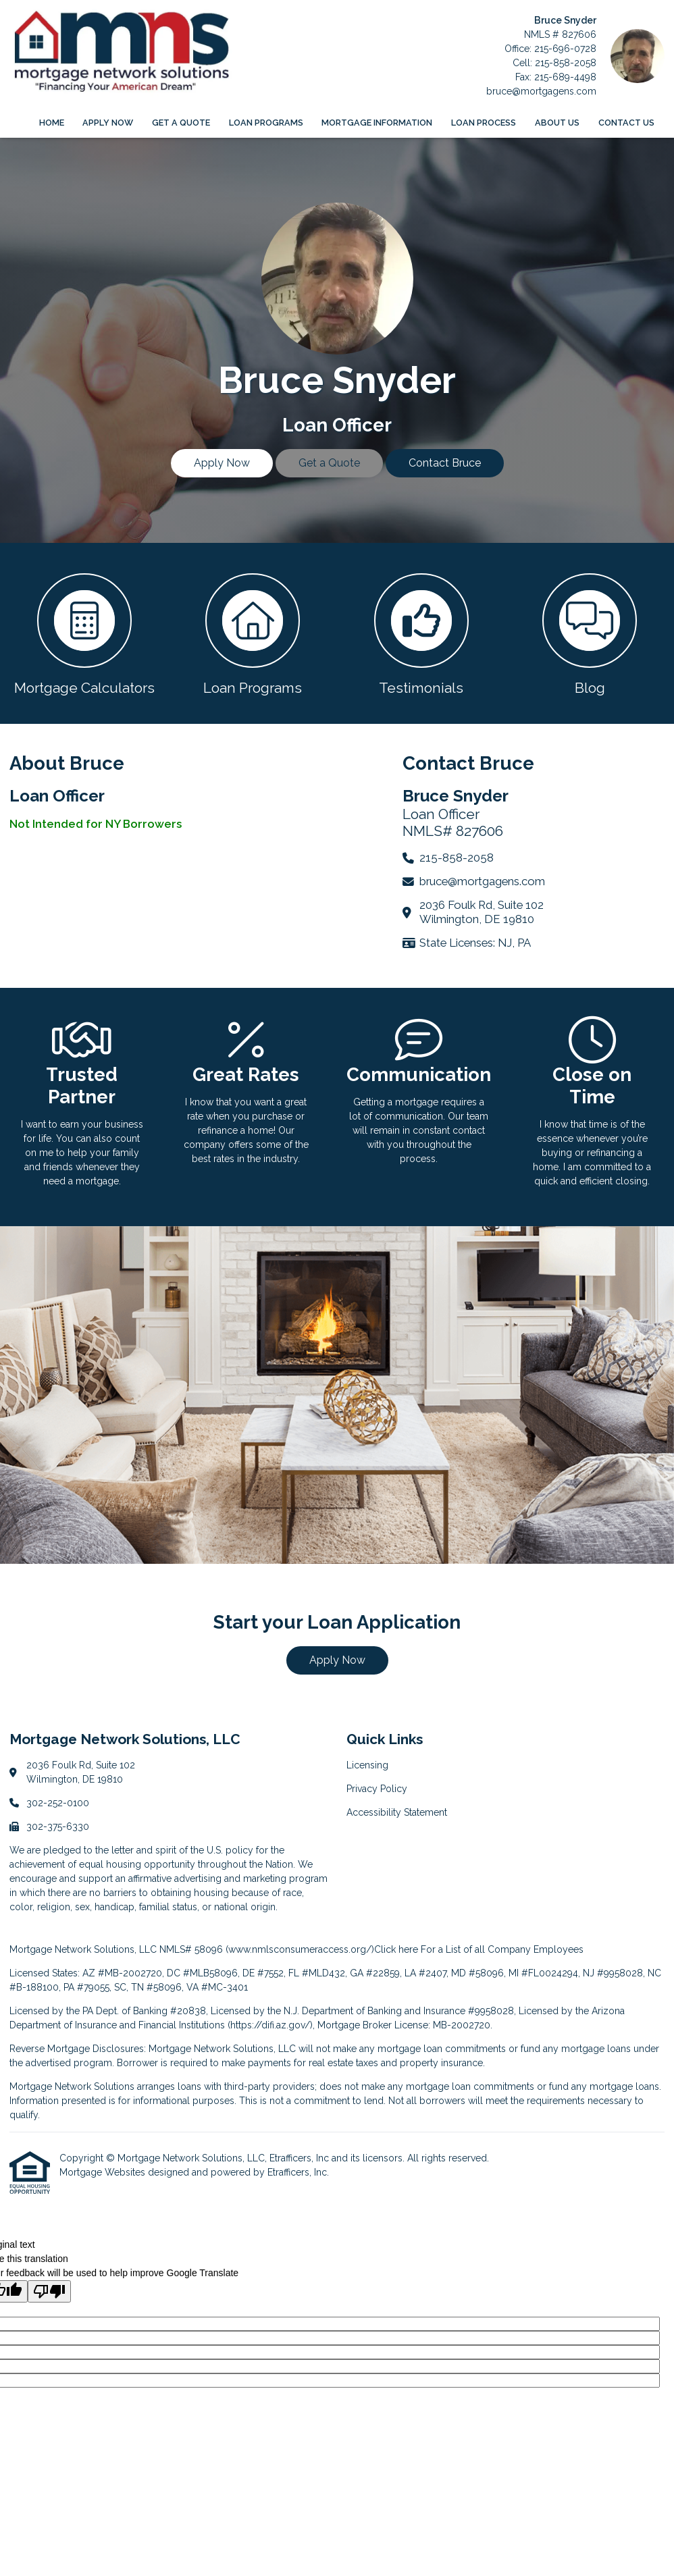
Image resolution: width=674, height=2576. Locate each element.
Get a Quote (181, 122)
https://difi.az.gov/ (270, 2025)
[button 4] (590, 633)
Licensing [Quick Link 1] (367, 1765)
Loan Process (483, 122)
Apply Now (107, 122)
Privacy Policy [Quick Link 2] (376, 1788)
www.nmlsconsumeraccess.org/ (299, 1949)
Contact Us (626, 122)
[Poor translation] (49, 2291)
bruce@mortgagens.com (541, 91)
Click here (396, 1949)
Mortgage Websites (103, 2172)
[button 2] (253, 633)
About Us (557, 122)
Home (51, 122)
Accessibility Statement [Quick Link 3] (396, 1812)
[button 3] (421, 633)
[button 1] (84, 633)
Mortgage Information (376, 122)
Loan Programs (266, 122)
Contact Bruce (445, 462)
